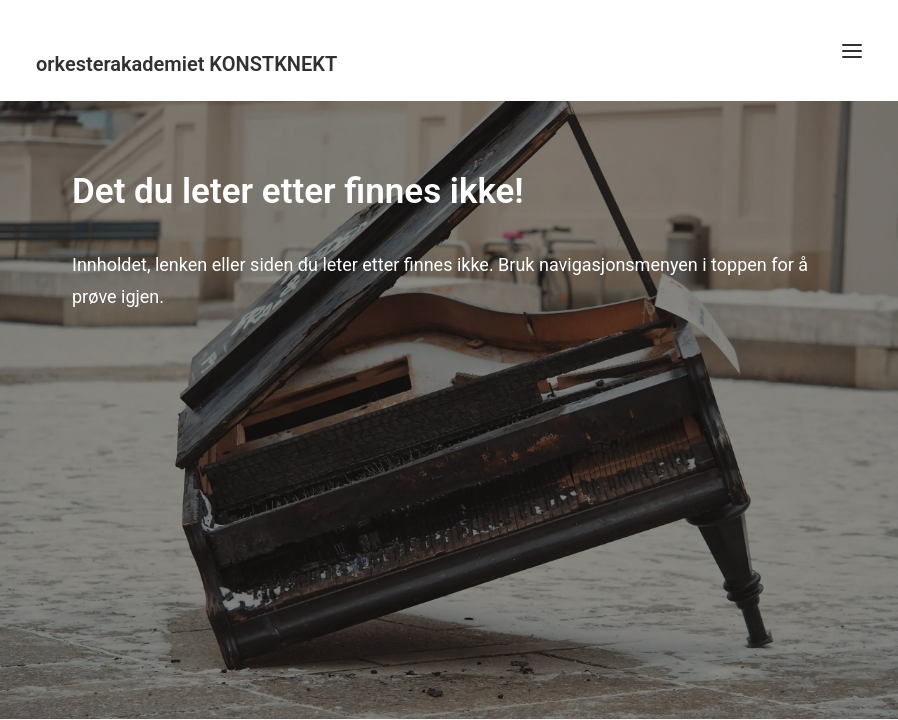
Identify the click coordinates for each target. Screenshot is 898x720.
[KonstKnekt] (449, 64)
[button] (852, 50)
